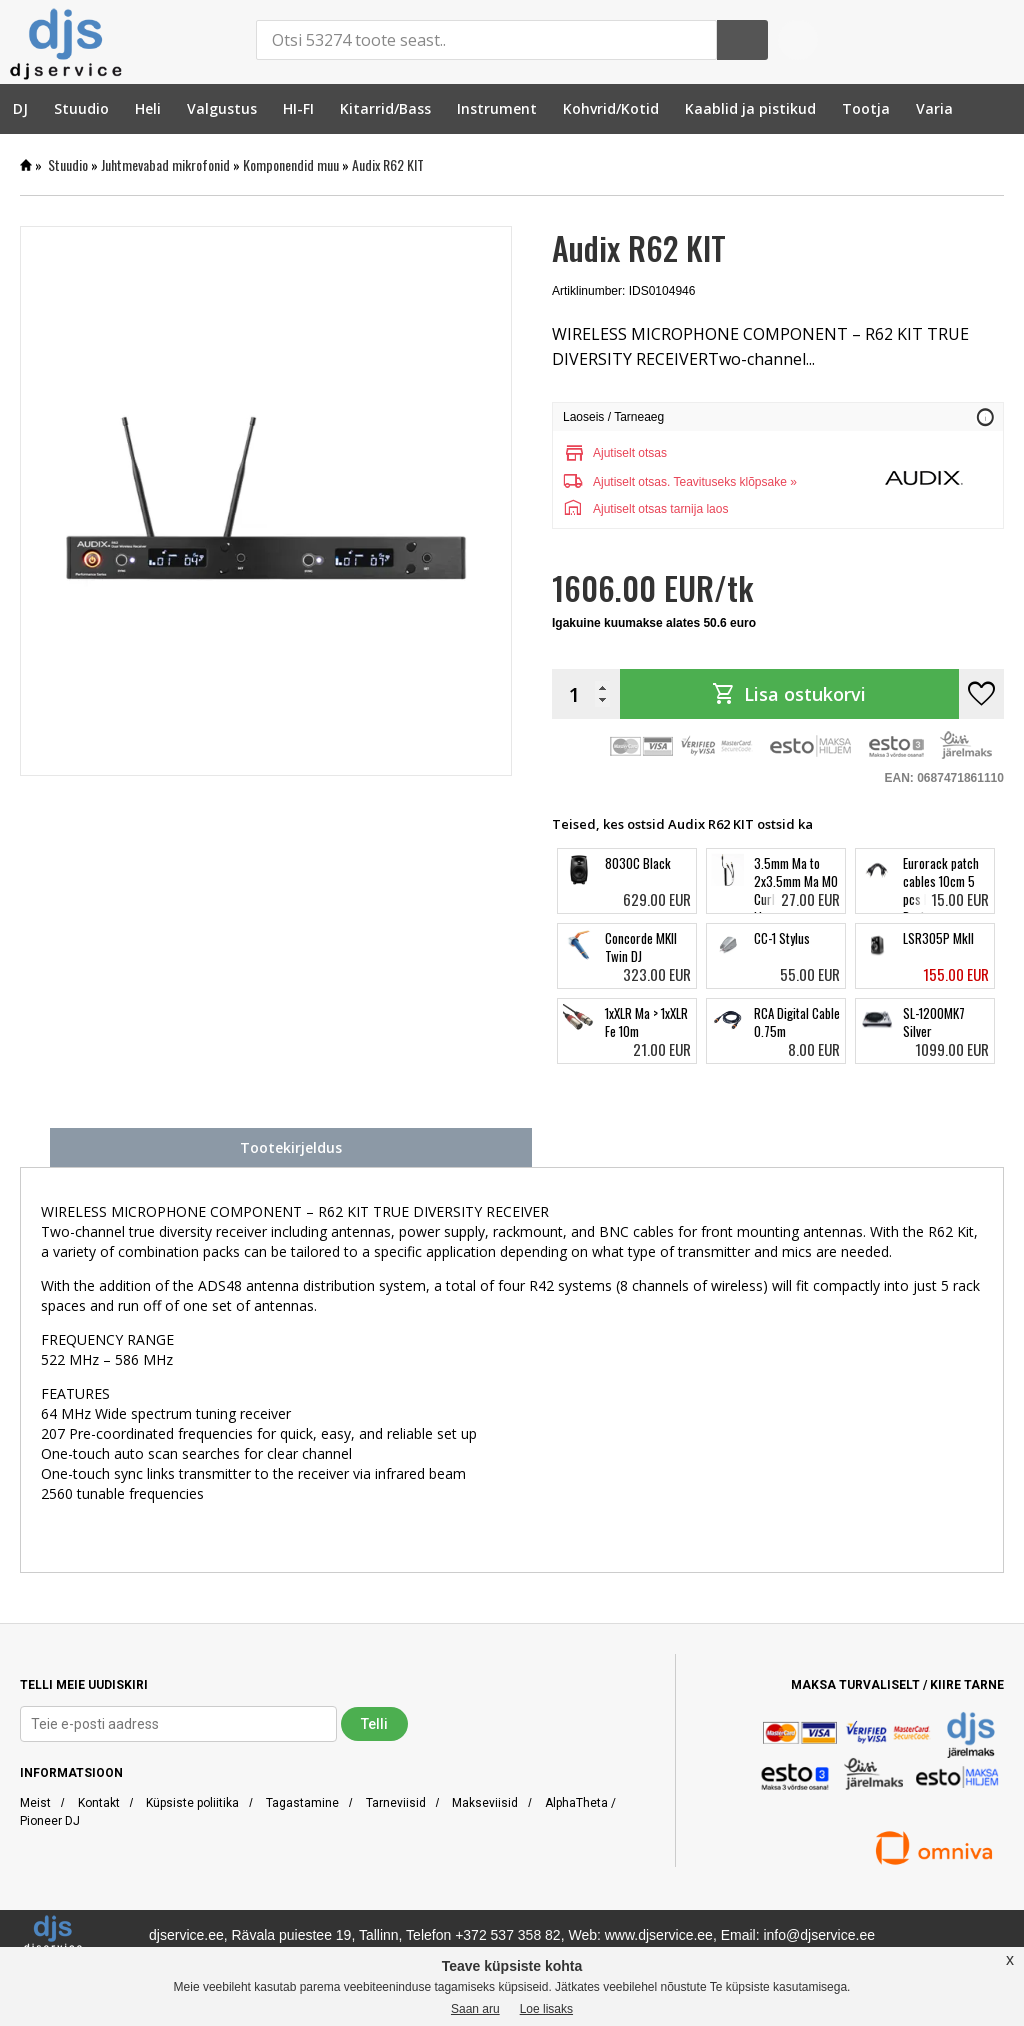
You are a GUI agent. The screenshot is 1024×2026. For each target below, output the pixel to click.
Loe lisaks (546, 2009)
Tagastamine (302, 1803)
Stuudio (81, 108)
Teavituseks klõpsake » (734, 482)
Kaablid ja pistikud (750, 108)
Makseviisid (485, 1803)
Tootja (866, 108)
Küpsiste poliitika (192, 1803)
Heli (148, 108)
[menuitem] (20, 108)
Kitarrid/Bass (385, 108)
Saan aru (475, 2009)
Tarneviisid (396, 1803)
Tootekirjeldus (291, 1147)
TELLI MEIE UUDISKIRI (84, 1685)
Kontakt (99, 1803)
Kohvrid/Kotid (611, 108)
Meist (35, 1803)
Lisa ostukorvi (789, 694)
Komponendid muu (291, 164)
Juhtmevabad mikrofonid (165, 164)
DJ (20, 108)
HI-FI (298, 108)
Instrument (497, 108)
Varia (934, 108)
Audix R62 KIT (388, 164)
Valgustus (222, 108)
